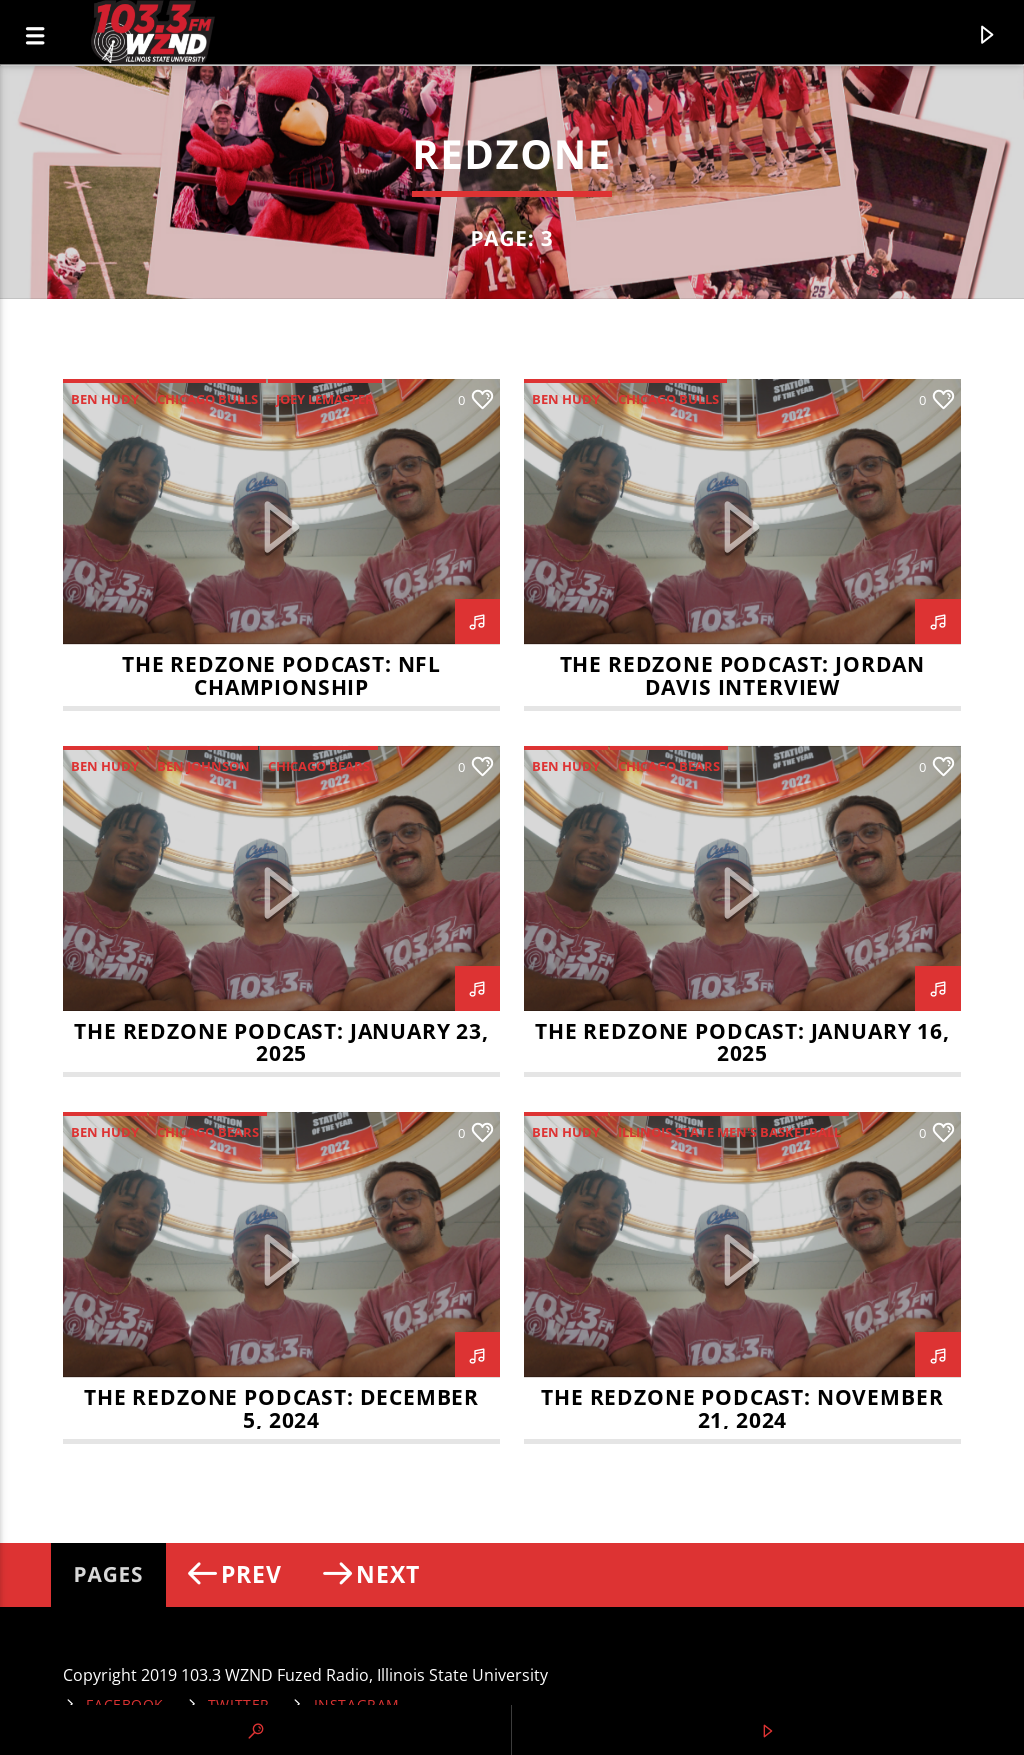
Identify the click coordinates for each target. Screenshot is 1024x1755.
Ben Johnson (203, 766)
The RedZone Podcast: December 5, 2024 (281, 1408)
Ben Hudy (105, 399)
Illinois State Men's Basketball (729, 1132)
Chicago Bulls (207, 399)
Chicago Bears (319, 766)
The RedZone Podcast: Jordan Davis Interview (742, 675)
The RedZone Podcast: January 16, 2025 (742, 1042)
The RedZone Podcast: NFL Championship (281, 675)
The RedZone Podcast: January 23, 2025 (281, 1042)
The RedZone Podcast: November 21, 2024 (742, 1408)
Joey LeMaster (325, 399)
